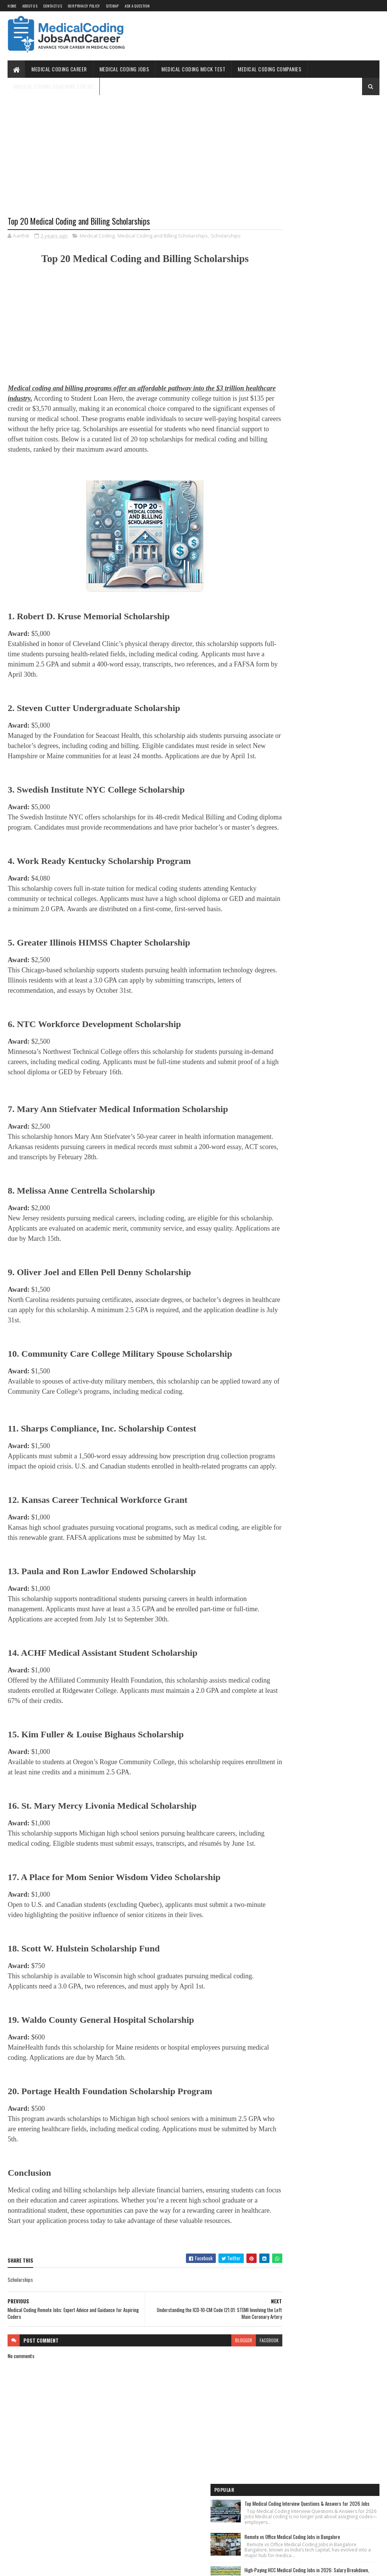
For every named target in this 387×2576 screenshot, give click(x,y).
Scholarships (226, 236)
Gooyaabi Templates (106, 2565)
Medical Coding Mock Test (193, 69)
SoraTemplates (43, 2565)
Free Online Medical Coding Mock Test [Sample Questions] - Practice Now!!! (314, 419)
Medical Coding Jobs (124, 69)
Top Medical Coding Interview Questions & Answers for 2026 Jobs (339, 128)
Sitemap (112, 6)
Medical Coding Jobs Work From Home (305, 384)
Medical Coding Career (59, 69)
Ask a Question (137, 6)
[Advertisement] (131, 161)
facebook (242, 2412)
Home (12, 6)
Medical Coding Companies (269, 69)
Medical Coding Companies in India (302, 496)
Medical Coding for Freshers (296, 455)
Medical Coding (97, 236)
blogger (216, 2412)
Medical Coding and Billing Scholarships (163, 236)
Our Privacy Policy (84, 6)
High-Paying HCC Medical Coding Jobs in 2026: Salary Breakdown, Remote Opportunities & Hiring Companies (339, 225)
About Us (29, 6)
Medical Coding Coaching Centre (53, 86)
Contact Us (52, 6)
